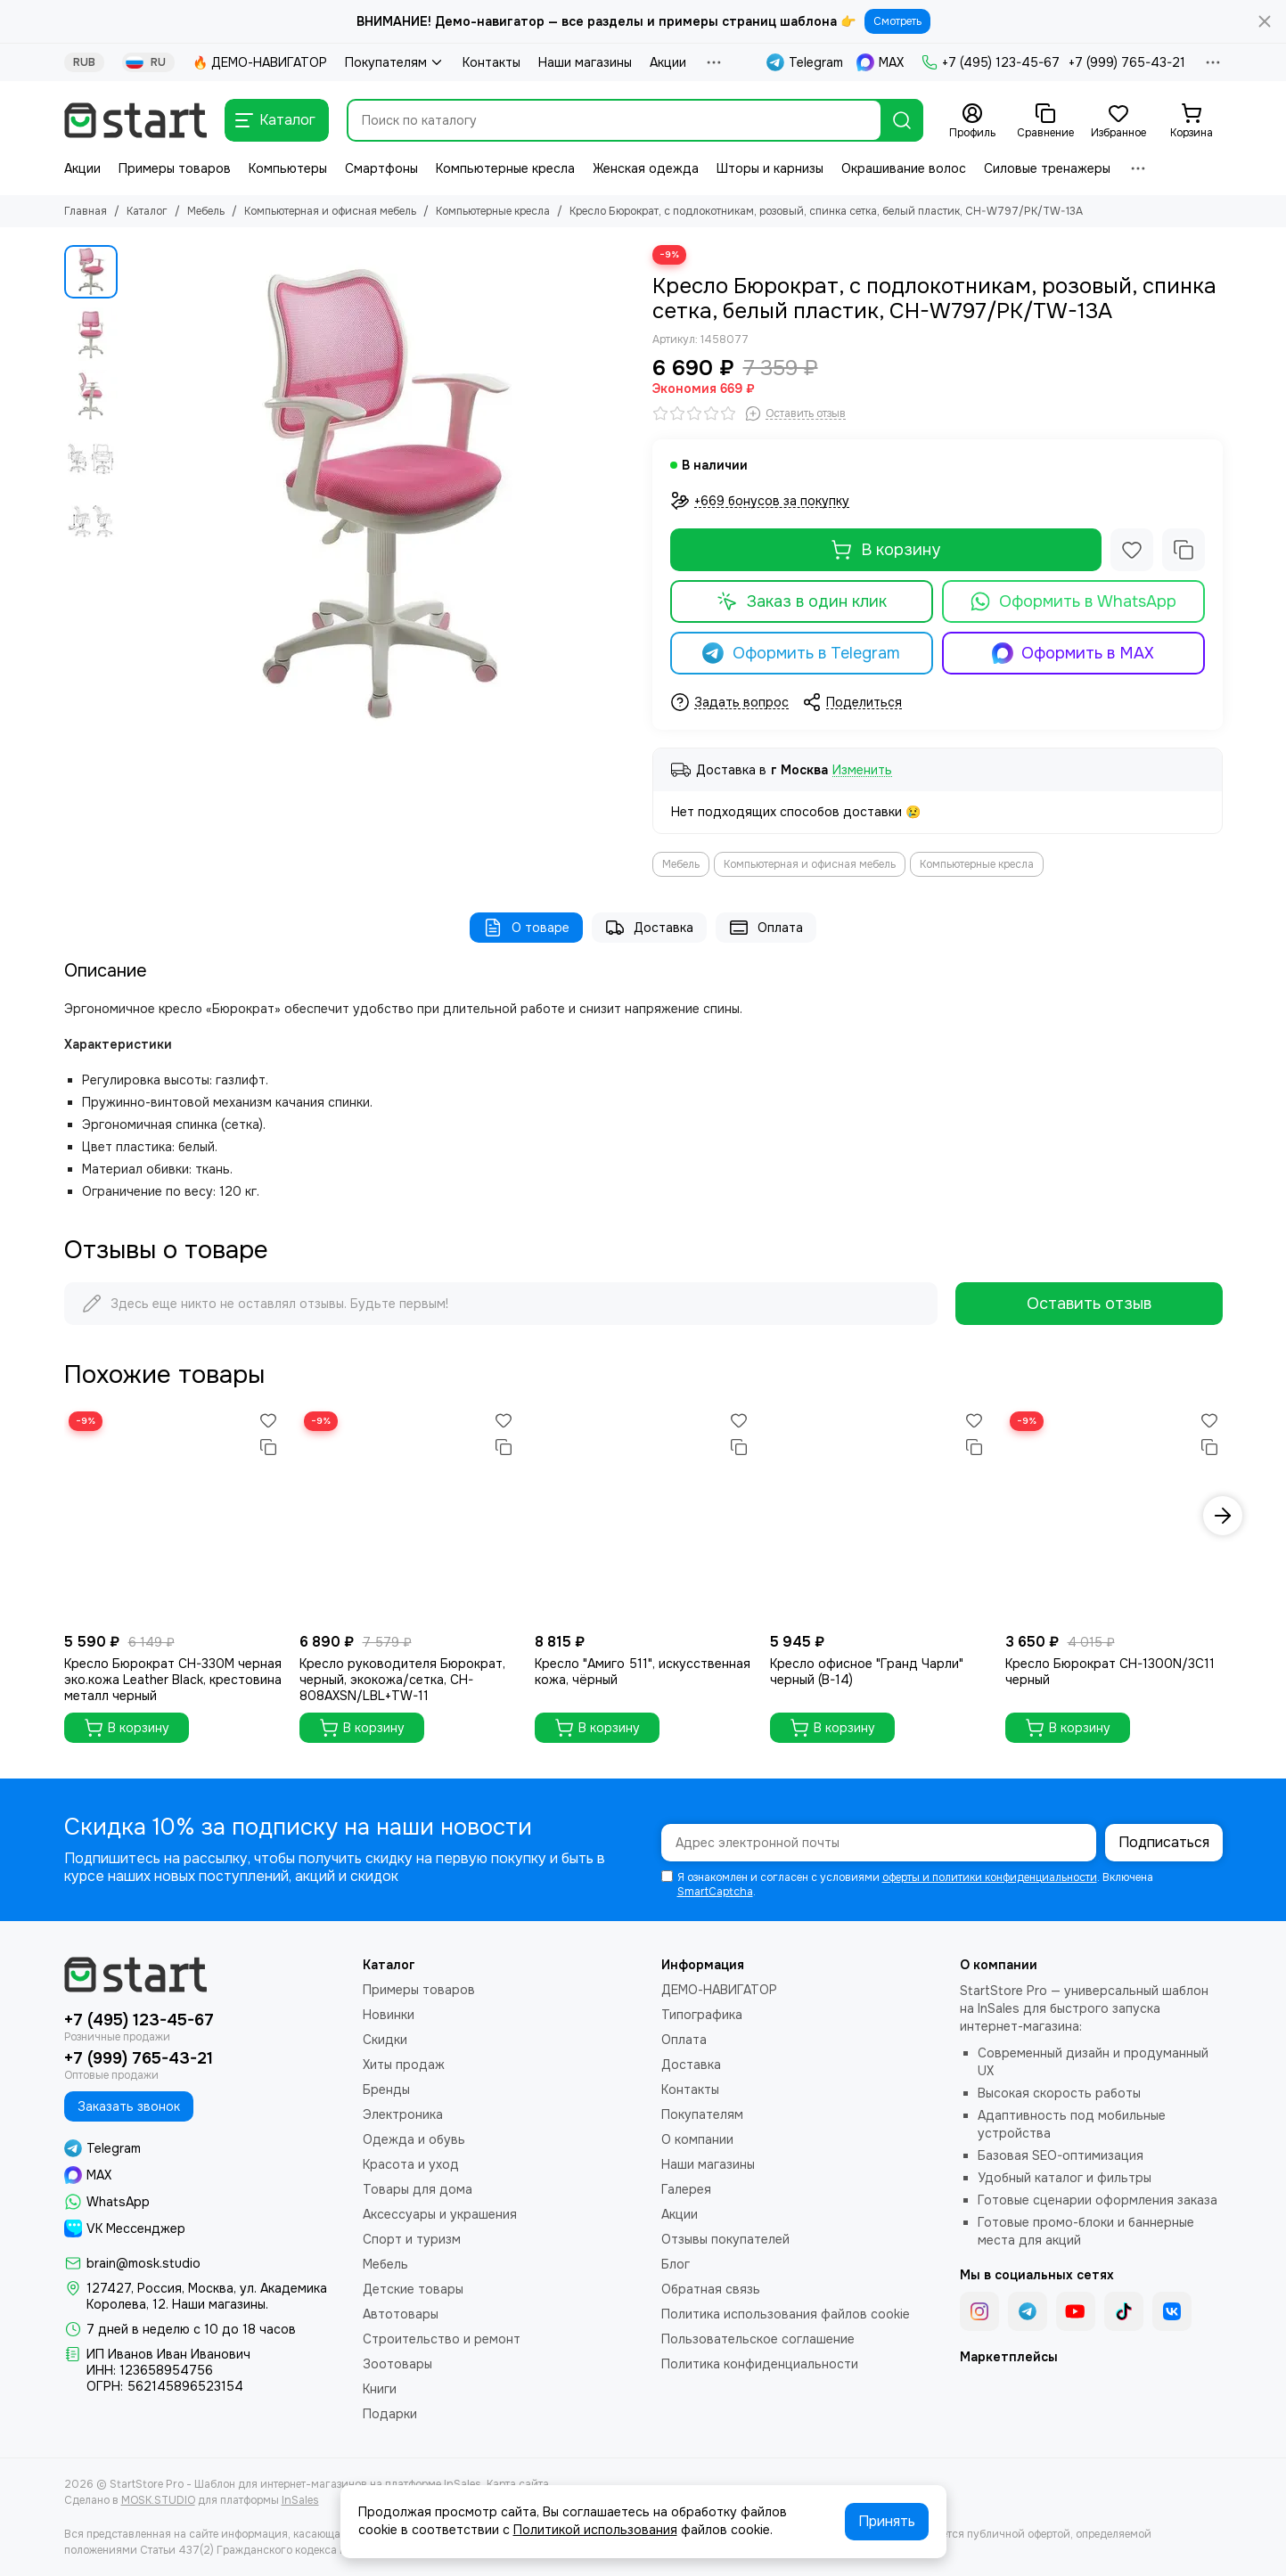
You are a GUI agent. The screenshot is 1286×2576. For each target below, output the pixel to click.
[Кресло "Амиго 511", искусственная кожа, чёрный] (643, 1515)
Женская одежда (646, 168)
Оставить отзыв (1089, 1303)
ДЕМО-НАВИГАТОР (719, 1990)
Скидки (385, 2040)
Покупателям (395, 62)
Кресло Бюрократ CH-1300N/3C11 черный (1110, 1672)
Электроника (403, 2114)
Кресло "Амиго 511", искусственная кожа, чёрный (642, 1672)
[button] (1222, 1515)
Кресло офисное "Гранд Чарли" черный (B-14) (866, 1672)
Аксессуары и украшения (440, 2214)
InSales (300, 2500)
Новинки (388, 2015)
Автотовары (400, 2314)
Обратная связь (710, 2289)
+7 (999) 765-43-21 (1127, 62)
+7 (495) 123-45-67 (990, 62)
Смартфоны (381, 168)
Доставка (649, 927)
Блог (675, 2264)
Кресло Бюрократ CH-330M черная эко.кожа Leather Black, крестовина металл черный (173, 1680)
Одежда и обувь (414, 2139)
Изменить (862, 770)
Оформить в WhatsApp (1073, 601)
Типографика (701, 2015)
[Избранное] (1118, 121)
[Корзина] (1191, 121)
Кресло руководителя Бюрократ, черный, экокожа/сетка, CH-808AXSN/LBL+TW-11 (402, 1680)
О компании (697, 2139)
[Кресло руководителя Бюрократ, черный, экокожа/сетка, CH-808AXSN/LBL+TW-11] (408, 1515)
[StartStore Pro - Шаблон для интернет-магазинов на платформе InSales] (135, 120)
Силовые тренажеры (1047, 168)
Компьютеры (288, 168)
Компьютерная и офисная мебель (330, 211)
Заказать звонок (129, 2106)
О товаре (526, 927)
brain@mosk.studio (143, 2263)
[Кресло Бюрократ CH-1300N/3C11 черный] (1114, 1515)
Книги (380, 2389)
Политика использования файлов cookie (785, 2314)
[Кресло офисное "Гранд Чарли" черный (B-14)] (878, 1515)
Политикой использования (595, 2530)
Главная (85, 211)
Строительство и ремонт (441, 2339)
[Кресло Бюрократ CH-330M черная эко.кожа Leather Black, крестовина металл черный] (173, 1515)
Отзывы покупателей (725, 2239)
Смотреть (897, 21)
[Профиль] (972, 121)
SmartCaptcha (715, 1892)
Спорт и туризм (412, 2239)
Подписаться (1163, 1842)
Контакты (491, 62)
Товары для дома (417, 2189)
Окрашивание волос (903, 168)
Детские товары (413, 2289)
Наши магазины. (220, 2304)
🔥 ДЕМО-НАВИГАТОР (259, 62)
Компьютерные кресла (505, 168)
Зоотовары (397, 2364)
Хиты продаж (404, 2065)
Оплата (766, 927)
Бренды (386, 2089)
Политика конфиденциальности (759, 2364)
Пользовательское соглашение (758, 2339)
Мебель (206, 211)
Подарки (390, 2414)
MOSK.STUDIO (158, 2500)
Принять (886, 2521)
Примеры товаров (175, 168)
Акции (668, 62)
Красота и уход (411, 2164)
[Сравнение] (1045, 121)
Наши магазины (585, 62)
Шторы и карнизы (770, 168)
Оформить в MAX (1073, 653)
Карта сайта (518, 2484)
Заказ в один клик (802, 601)
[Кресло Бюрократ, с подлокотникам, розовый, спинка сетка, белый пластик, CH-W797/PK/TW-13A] (381, 499)
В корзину (885, 549)
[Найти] (902, 120)
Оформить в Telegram (801, 653)
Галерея (686, 2189)
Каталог (147, 211)
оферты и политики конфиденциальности (989, 1877)
